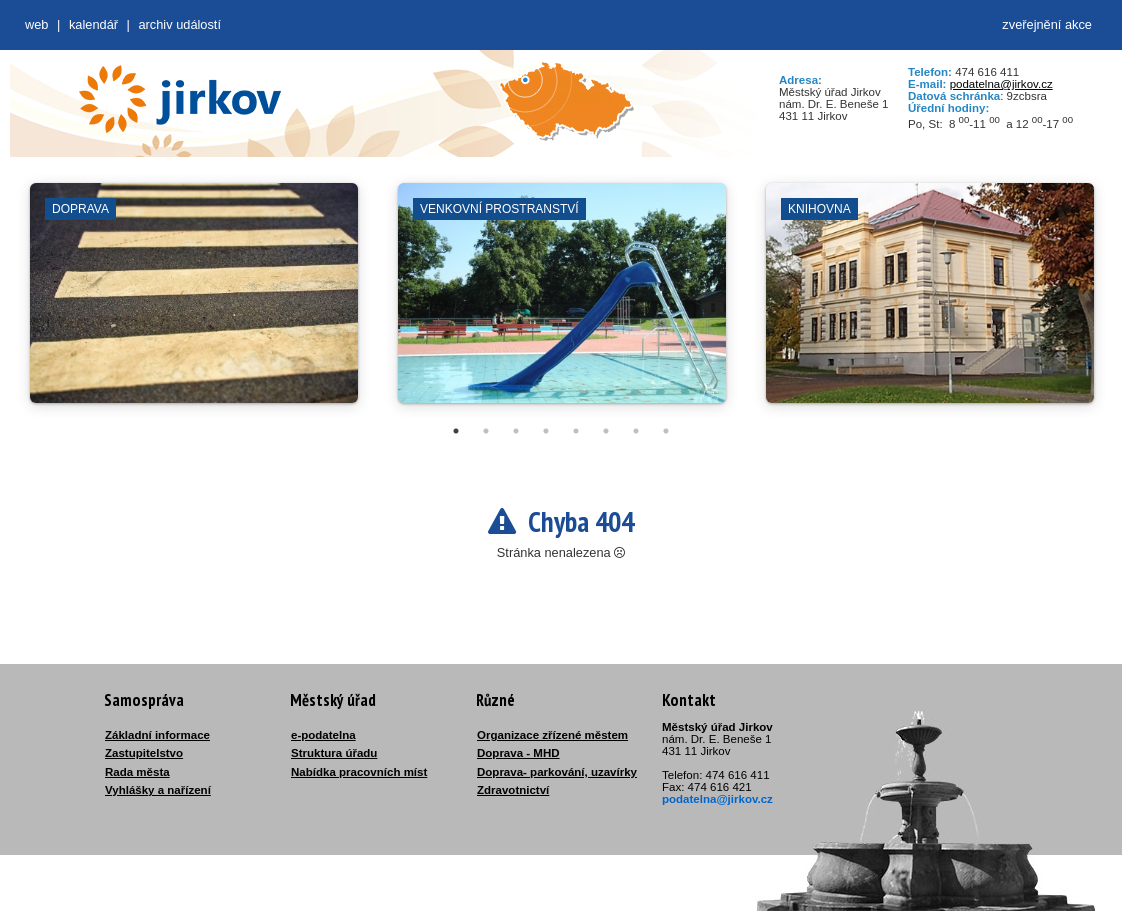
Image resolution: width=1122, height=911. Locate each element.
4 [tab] (546, 431)
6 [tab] (606, 431)
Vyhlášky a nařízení (158, 790)
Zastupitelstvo (144, 753)
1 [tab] (456, 431)
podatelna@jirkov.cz (1001, 84)
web (36, 24)
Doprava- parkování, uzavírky (557, 772)
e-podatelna (323, 735)
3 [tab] (516, 431)
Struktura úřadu (334, 753)
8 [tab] (666, 431)
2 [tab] (486, 431)
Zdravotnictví (513, 790)
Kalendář (93, 24)
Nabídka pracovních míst (359, 772)
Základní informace (157, 735)
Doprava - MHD (518, 753)
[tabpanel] (194, 303)
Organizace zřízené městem (552, 735)
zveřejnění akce (1047, 24)
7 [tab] (636, 431)
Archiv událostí (179, 24)
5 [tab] (576, 431)
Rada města (137, 772)
